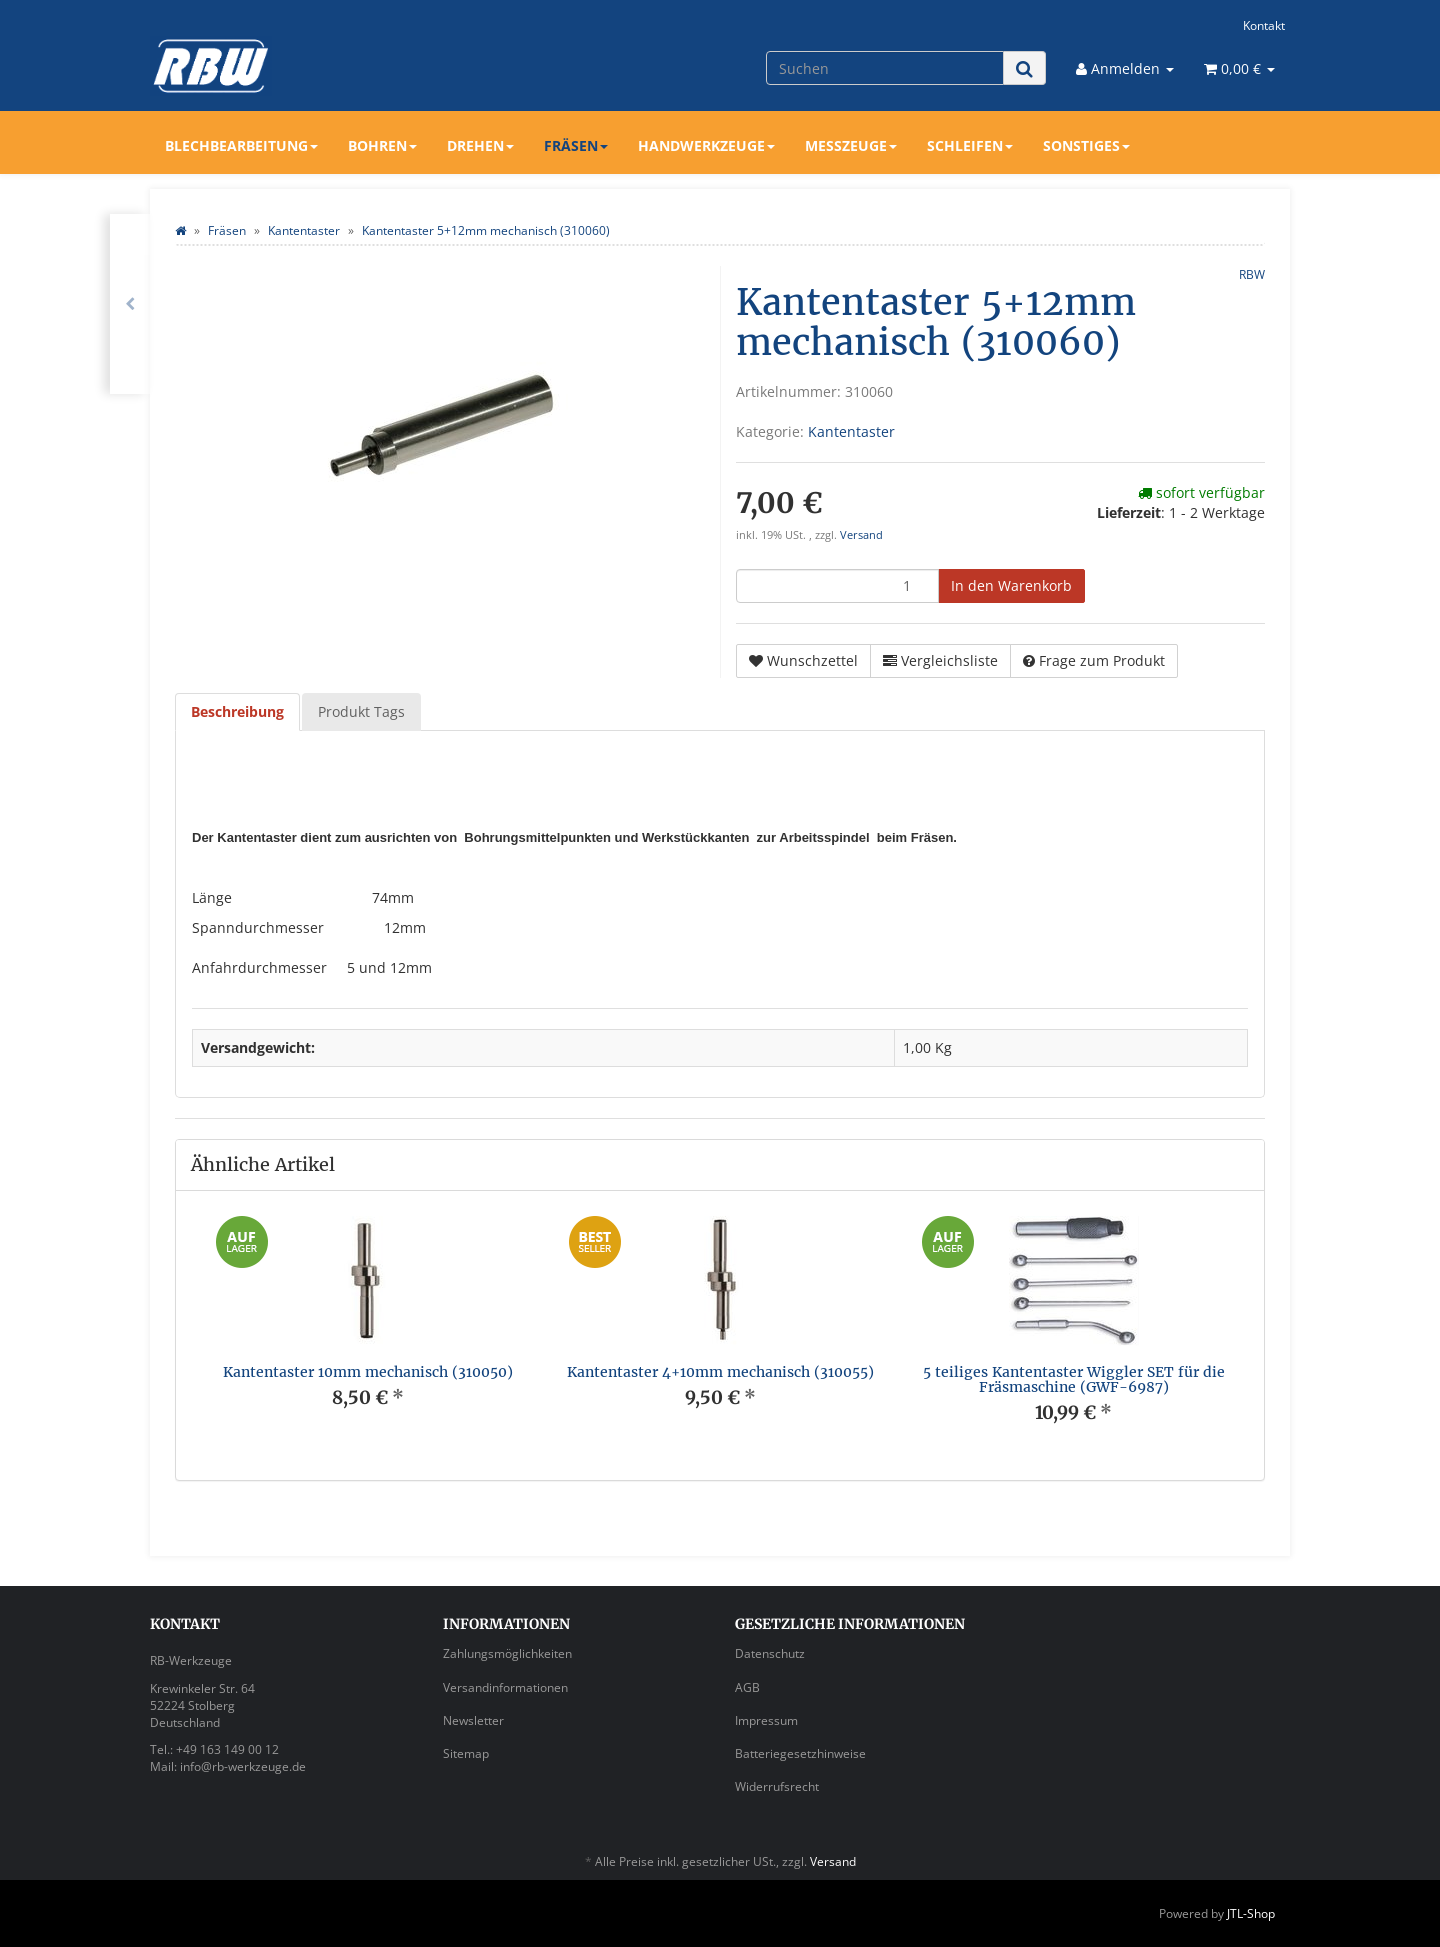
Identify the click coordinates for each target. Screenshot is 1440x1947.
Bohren (382, 145)
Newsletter (473, 1720)
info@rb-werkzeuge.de (243, 1766)
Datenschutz (770, 1653)
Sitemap (466, 1753)
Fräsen (576, 145)
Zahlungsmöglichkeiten (507, 1653)
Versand (861, 535)
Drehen (480, 145)
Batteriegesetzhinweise (800, 1753)
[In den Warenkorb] (1011, 586)
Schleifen (970, 145)
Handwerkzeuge (706, 145)
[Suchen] (885, 68)
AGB (747, 1687)
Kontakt (1264, 25)
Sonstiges (1086, 145)
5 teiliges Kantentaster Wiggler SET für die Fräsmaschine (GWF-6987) (1074, 1379)
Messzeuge (851, 145)
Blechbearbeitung (241, 145)
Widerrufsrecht (777, 1786)
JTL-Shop (1251, 1913)
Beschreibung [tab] (237, 711)
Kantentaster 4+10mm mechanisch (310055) (720, 1372)
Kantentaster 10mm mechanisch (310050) (368, 1372)
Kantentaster (851, 431)
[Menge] (837, 586)
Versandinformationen (505, 1687)
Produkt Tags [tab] (361, 711)
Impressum (766, 1720)
